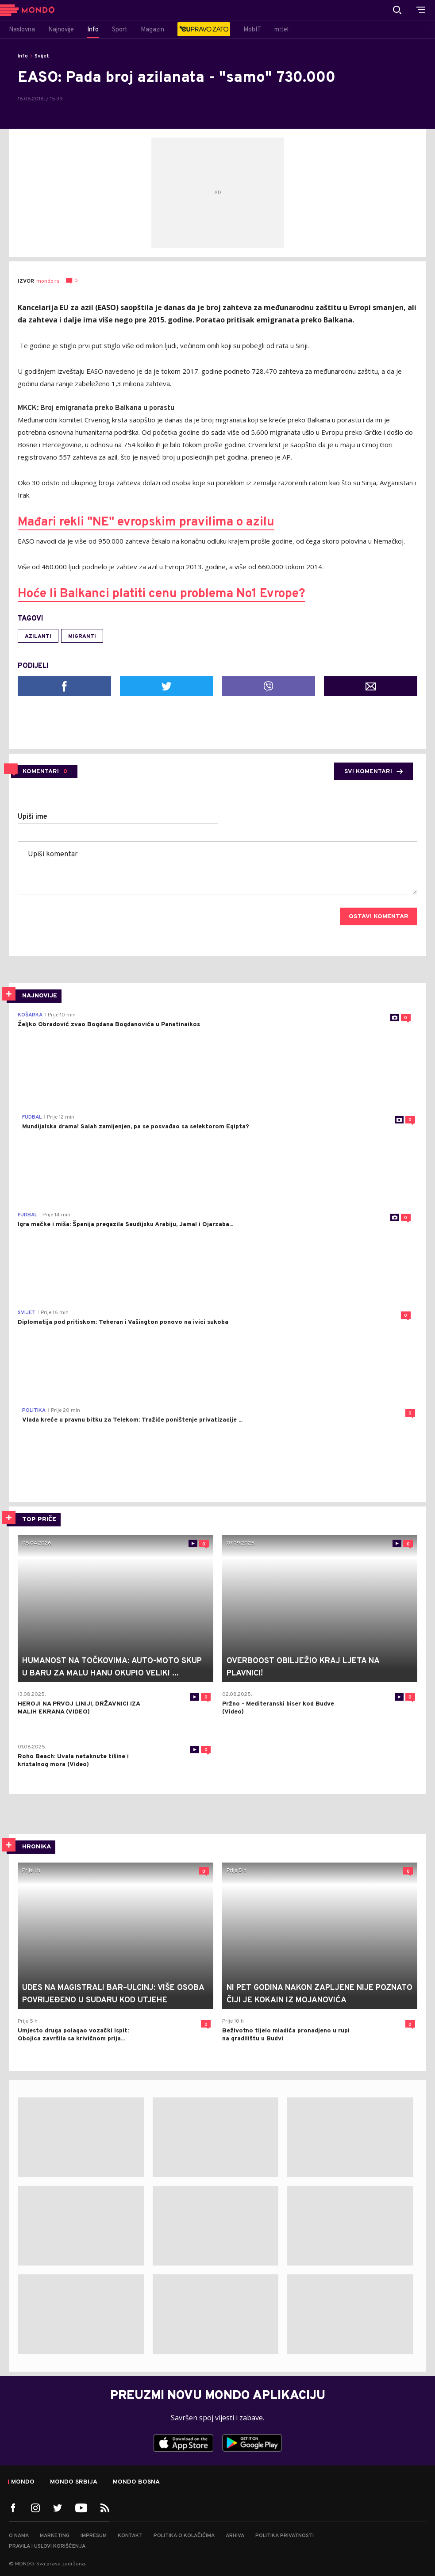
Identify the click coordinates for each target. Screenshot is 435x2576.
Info (23, 56)
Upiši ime (32, 817)
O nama (19, 2535)
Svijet (42, 56)
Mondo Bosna (136, 2482)
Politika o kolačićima (184, 2535)
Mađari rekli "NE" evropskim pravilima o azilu (146, 522)
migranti (82, 636)
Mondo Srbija (73, 2482)
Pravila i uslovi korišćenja (47, 2546)
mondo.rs (47, 281)
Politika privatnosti (284, 2535)
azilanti (38, 636)
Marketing (54, 2535)
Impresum (94, 2535)
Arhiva (235, 2535)
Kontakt (130, 2535)
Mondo (23, 2482)
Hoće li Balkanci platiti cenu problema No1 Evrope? (161, 594)
